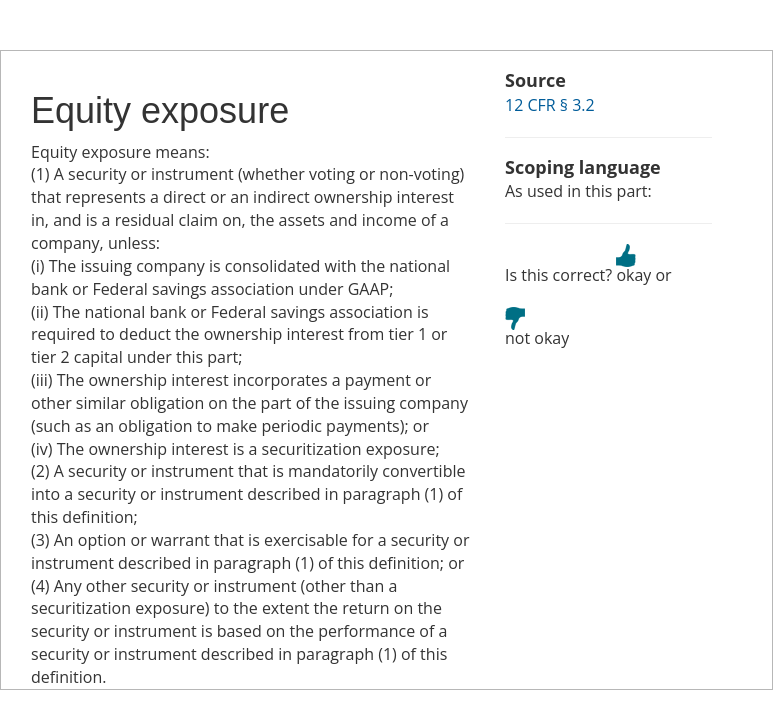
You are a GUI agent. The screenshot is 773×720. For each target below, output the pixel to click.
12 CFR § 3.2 (550, 105)
